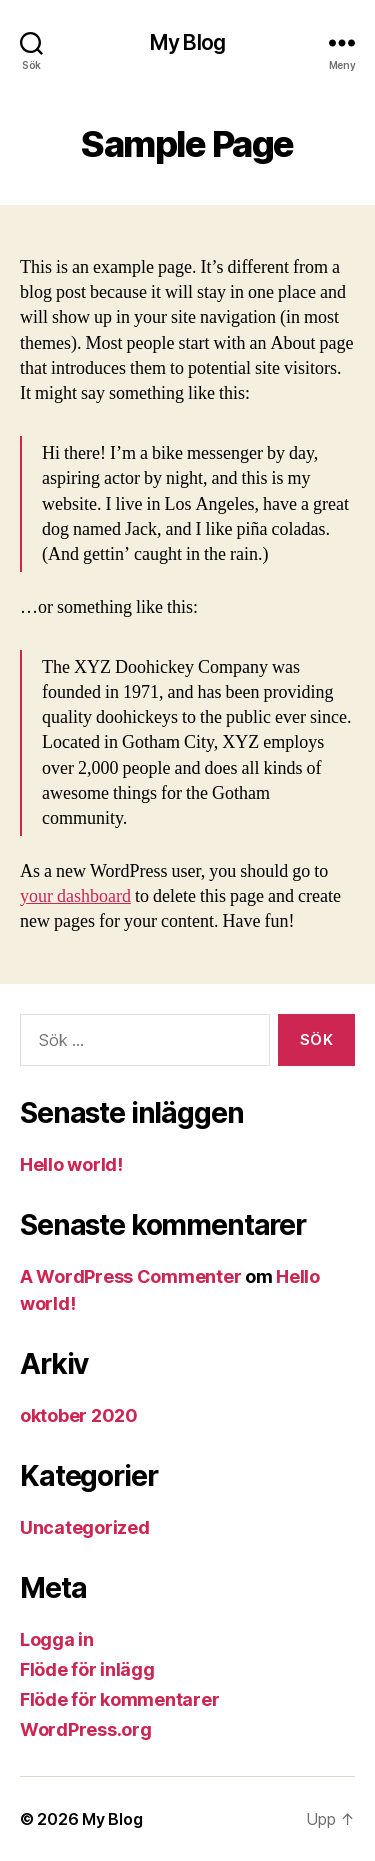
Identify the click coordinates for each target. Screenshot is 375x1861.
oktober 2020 (79, 1415)
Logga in (57, 1639)
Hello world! (71, 1164)
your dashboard (75, 896)
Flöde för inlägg (87, 1669)
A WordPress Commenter (130, 1276)
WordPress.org (86, 1729)
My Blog (187, 42)
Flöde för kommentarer (119, 1699)
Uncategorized (85, 1527)
